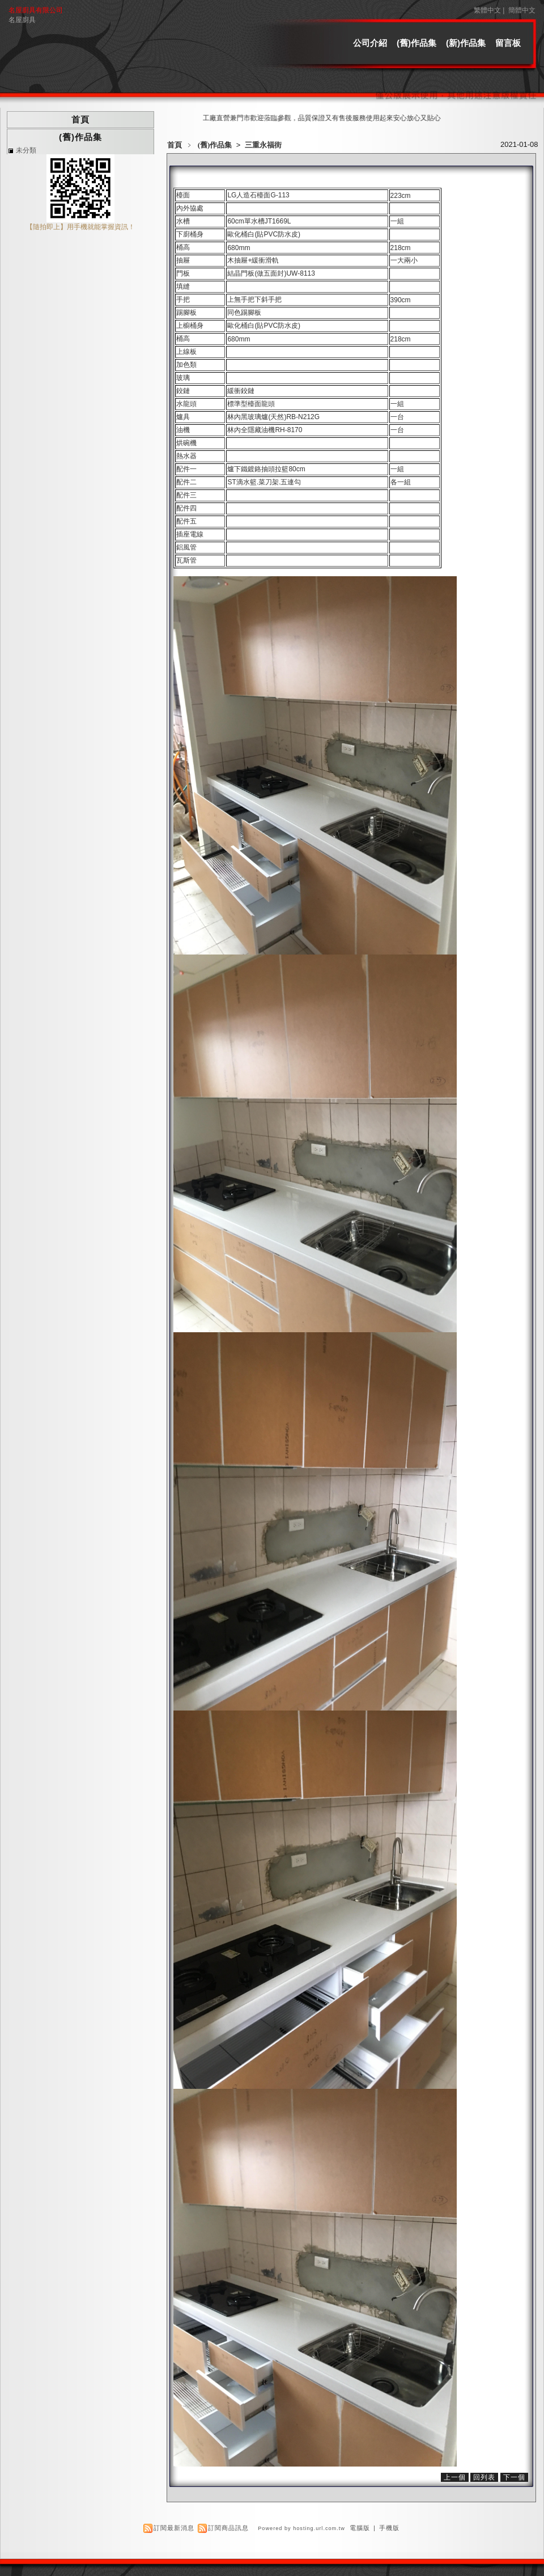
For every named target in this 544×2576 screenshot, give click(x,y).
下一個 (514, 2477)
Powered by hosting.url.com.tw (301, 2528)
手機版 (389, 2527)
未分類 (26, 150)
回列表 (484, 2477)
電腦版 (360, 2527)
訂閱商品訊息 (228, 2527)
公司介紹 (370, 43)
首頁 (174, 145)
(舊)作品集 (416, 43)
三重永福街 (263, 145)
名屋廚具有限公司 (35, 10)
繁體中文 (487, 10)
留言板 (508, 43)
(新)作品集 (466, 43)
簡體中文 (522, 10)
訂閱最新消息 (174, 2527)
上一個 (455, 2477)
